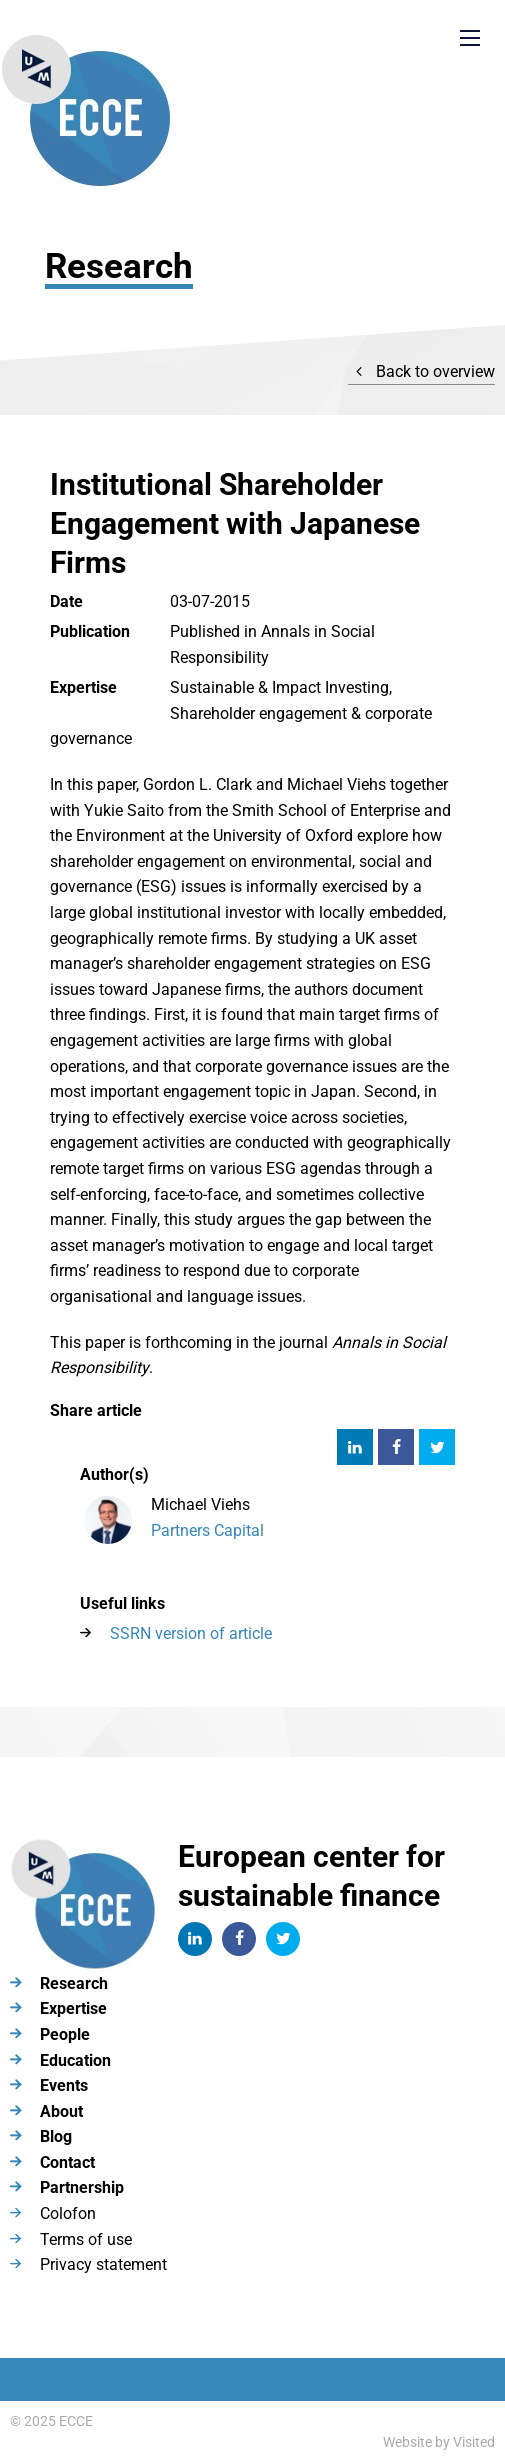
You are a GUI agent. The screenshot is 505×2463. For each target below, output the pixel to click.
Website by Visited (439, 2442)
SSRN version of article (191, 1633)
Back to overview (421, 371)
